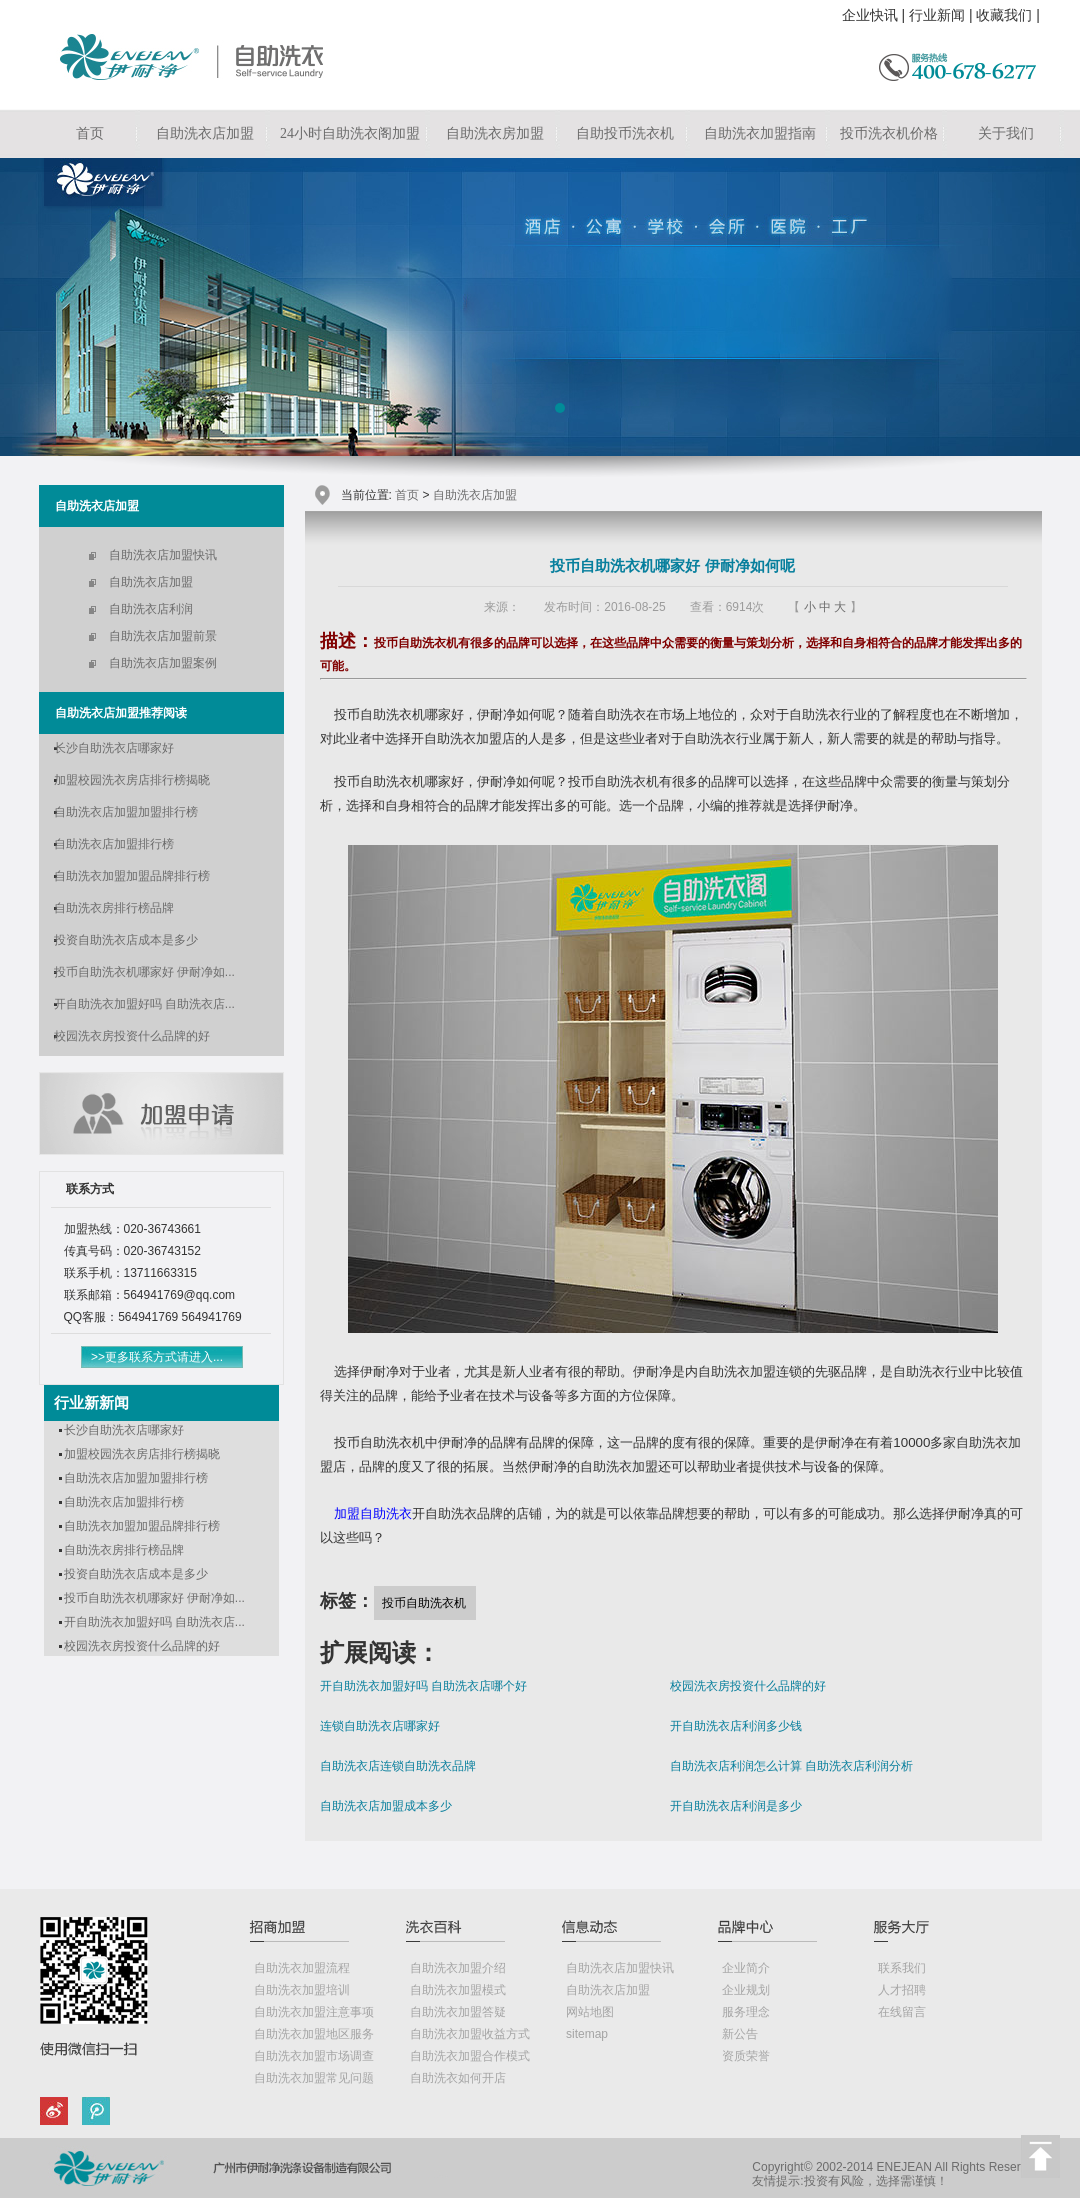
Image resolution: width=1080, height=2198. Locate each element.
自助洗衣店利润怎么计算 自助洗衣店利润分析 (791, 1766)
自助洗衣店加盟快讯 (163, 555)
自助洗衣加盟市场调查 (314, 2056)
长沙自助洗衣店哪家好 (114, 748)
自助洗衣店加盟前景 (163, 636)
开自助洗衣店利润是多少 (736, 1806)
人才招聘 (902, 1990)
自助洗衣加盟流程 (302, 1968)
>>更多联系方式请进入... (157, 1357)
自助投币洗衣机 (625, 133)
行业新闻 (937, 15)
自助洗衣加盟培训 (302, 1990)
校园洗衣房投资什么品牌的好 (132, 1036)
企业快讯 (870, 15)
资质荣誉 (746, 2056)
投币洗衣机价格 (889, 133)
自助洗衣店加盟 (205, 133)
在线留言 (902, 2012)
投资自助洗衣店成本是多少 (126, 940)
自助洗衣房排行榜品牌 (114, 908)
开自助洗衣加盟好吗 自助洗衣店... (144, 1004)
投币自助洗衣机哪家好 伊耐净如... (144, 972)
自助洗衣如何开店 (458, 2078)
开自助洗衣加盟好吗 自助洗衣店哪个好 (423, 1686)
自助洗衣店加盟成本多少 (386, 1806)
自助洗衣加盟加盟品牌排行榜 (132, 876)
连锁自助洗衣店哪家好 (380, 1726)
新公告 (740, 2034)
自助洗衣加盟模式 (458, 1990)
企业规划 (746, 1990)
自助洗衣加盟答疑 (458, 2012)
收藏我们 (1004, 15)
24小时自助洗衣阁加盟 (350, 133)
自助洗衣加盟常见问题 (314, 2078)
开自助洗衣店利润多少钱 (736, 1726)
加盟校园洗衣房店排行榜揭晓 (132, 780)
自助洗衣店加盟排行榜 (114, 844)
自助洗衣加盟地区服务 (314, 2034)
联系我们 (902, 1968)
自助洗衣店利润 (151, 609)
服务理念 (746, 2012)
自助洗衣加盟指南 (760, 133)
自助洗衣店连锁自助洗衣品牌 (398, 1766)
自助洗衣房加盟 (495, 133)
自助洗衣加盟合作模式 (470, 2056)
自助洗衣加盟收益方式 (470, 2034)
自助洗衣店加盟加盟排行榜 (126, 812)
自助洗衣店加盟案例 (163, 663)
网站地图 (590, 2012)
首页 (90, 133)
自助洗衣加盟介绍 (458, 1968)
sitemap (587, 2034)
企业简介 (746, 1968)
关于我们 (1006, 133)
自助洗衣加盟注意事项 (314, 2012)
